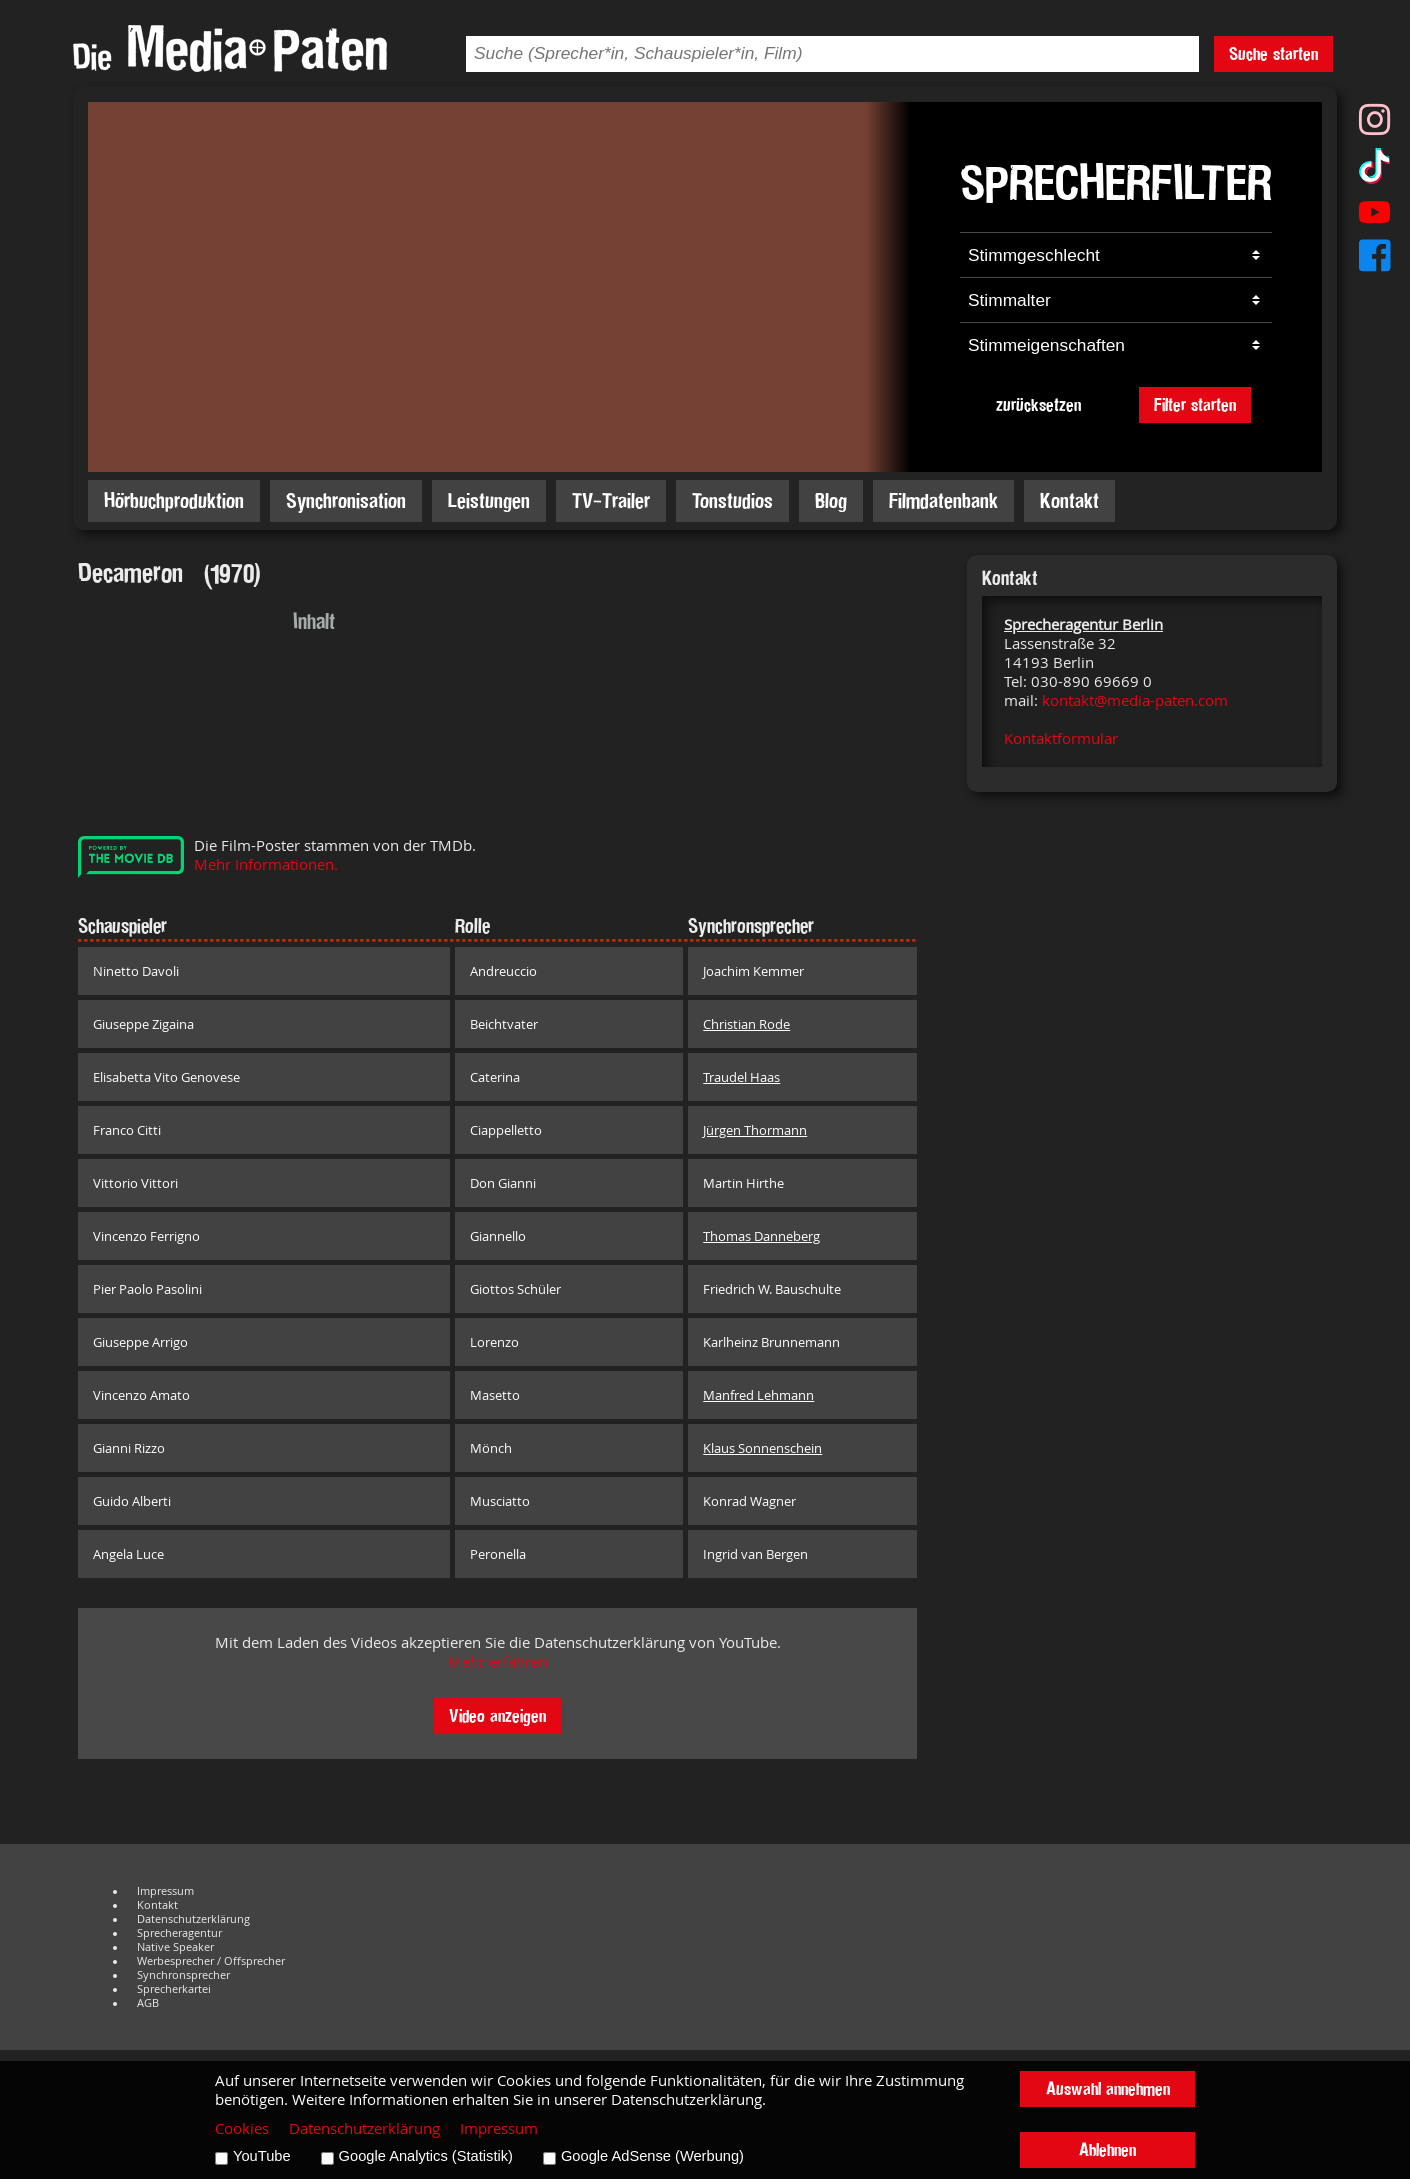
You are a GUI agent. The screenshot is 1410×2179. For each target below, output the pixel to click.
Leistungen (489, 500)
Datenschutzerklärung (193, 1919)
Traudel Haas (741, 1077)
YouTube (262, 2156)
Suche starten (1273, 53)
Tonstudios (732, 500)
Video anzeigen (497, 1715)
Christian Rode (746, 1024)
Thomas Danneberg (761, 1236)
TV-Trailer (611, 500)
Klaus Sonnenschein (762, 1448)
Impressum (165, 1891)
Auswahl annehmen (1108, 2088)
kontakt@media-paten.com (1135, 700)
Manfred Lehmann (758, 1395)
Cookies (242, 2128)
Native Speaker (175, 1947)
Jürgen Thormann (755, 1130)
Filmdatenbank (943, 500)
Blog (831, 500)
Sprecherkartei (174, 1989)
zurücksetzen (1038, 404)
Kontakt (1069, 500)
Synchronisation (346, 500)
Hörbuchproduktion (174, 500)
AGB (148, 2003)
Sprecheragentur (179, 1933)
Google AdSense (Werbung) (652, 2156)
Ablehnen (1107, 2149)
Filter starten (1195, 404)
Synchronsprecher (183, 1975)
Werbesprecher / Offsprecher (211, 1961)
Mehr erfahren (498, 1661)
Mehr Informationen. (266, 864)
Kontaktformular (1061, 738)
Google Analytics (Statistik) (426, 2156)
